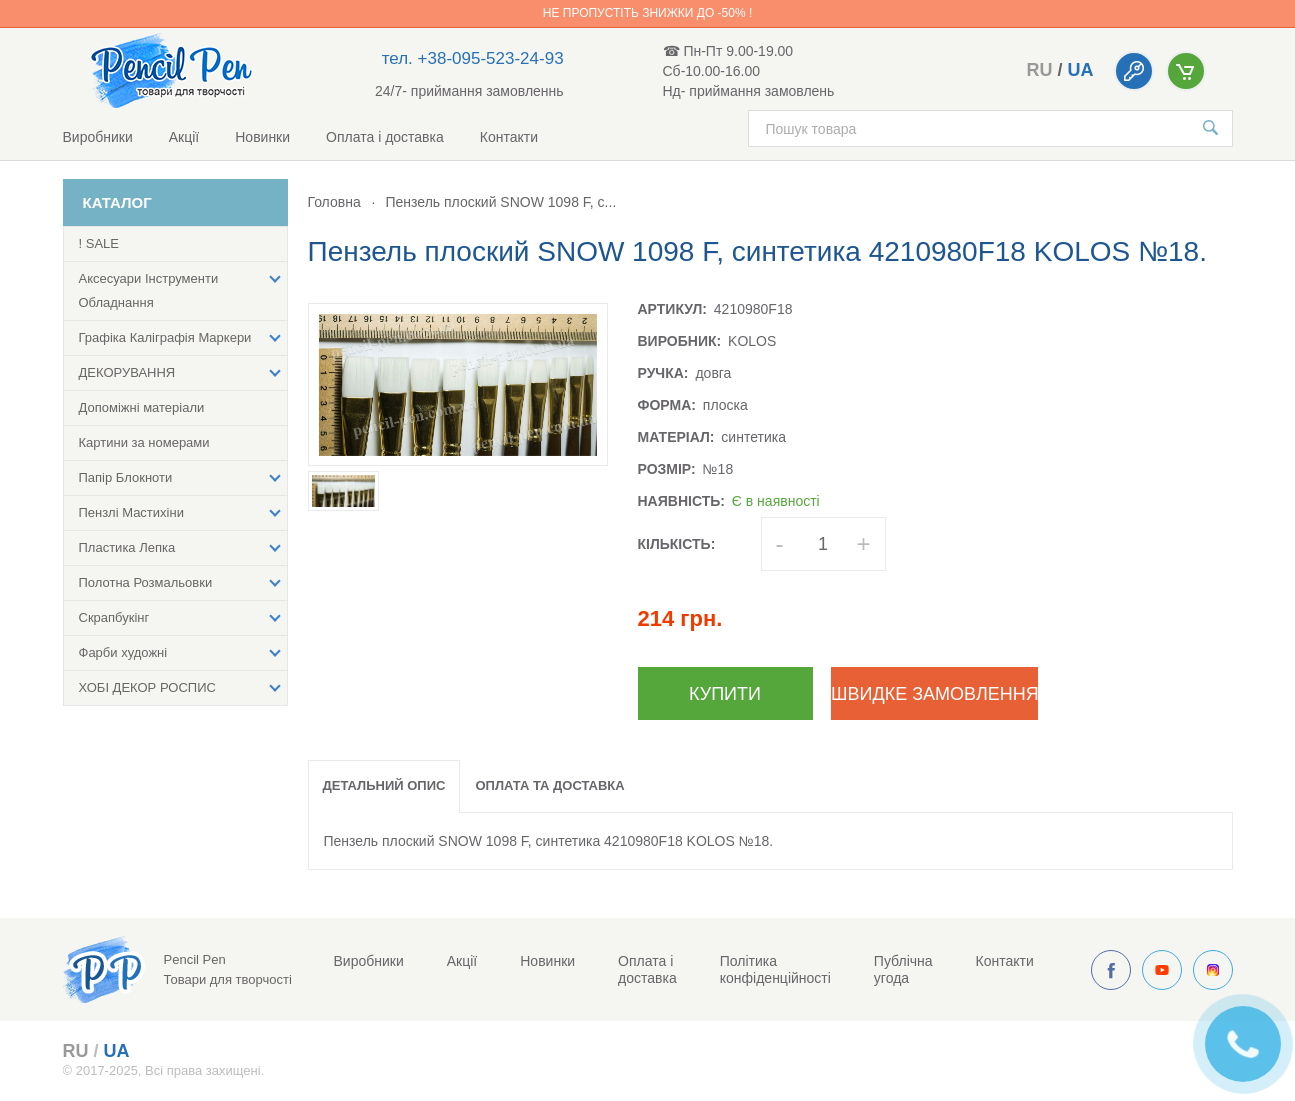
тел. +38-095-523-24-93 (473, 58)
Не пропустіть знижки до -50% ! (647, 13)
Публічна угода (903, 969)
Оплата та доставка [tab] (549, 785)
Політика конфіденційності (775, 969)
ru (1039, 70)
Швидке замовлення (934, 694)
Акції (184, 137)
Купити (725, 694)
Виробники (98, 137)
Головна (334, 202)
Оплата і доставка (385, 137)
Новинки (262, 137)
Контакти (509, 137)
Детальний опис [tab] (384, 785)
